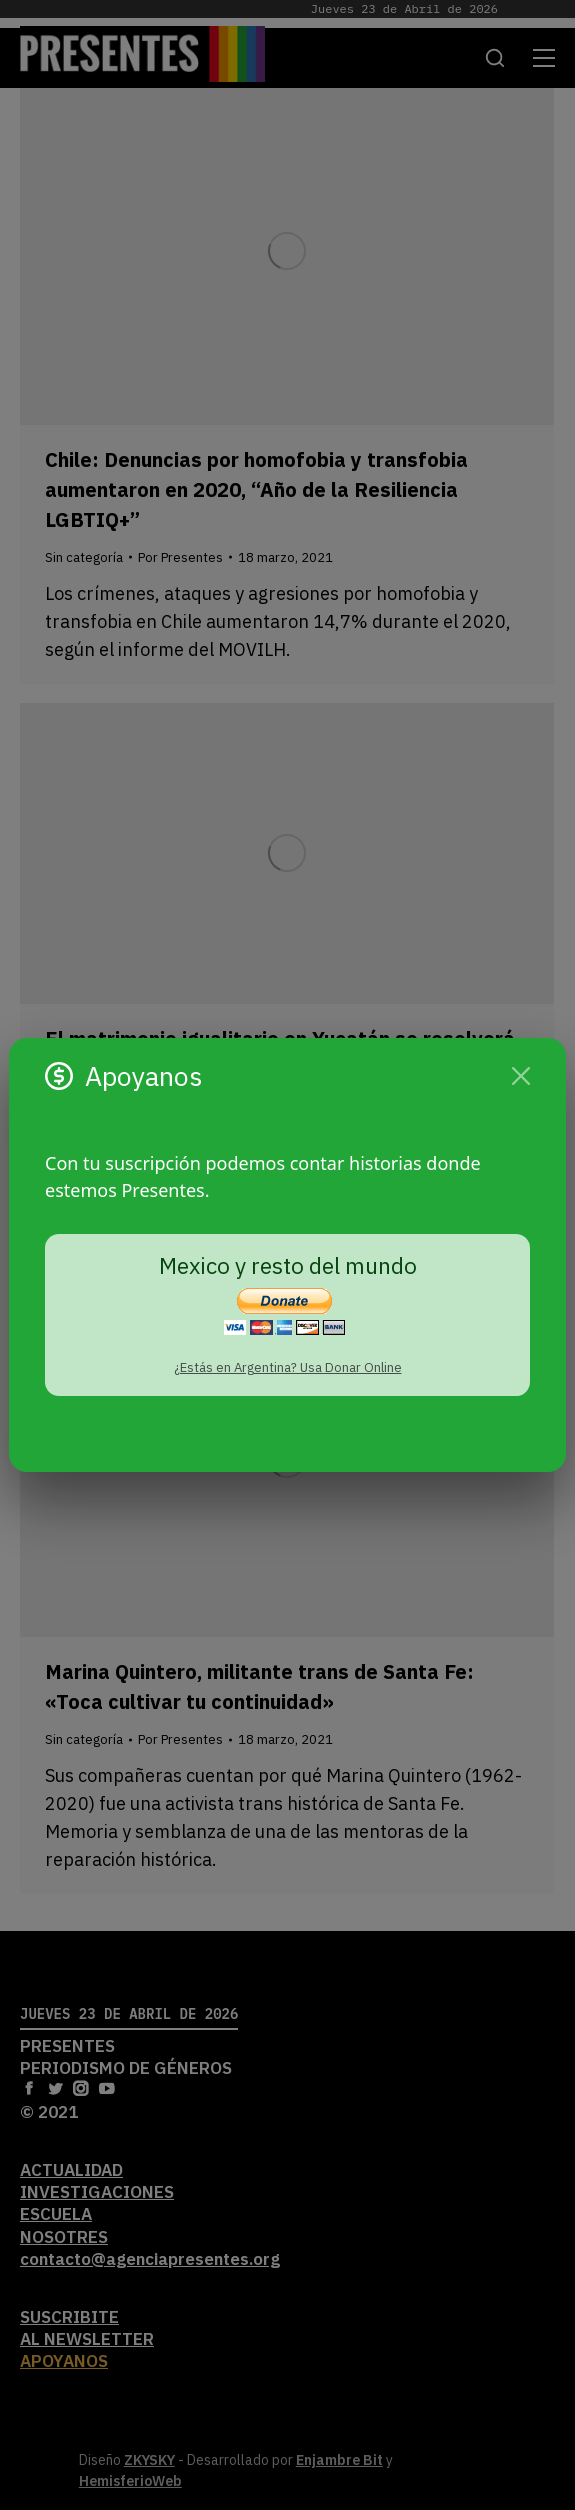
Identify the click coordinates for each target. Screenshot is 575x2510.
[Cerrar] (521, 1076)
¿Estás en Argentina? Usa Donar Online (288, 1367)
